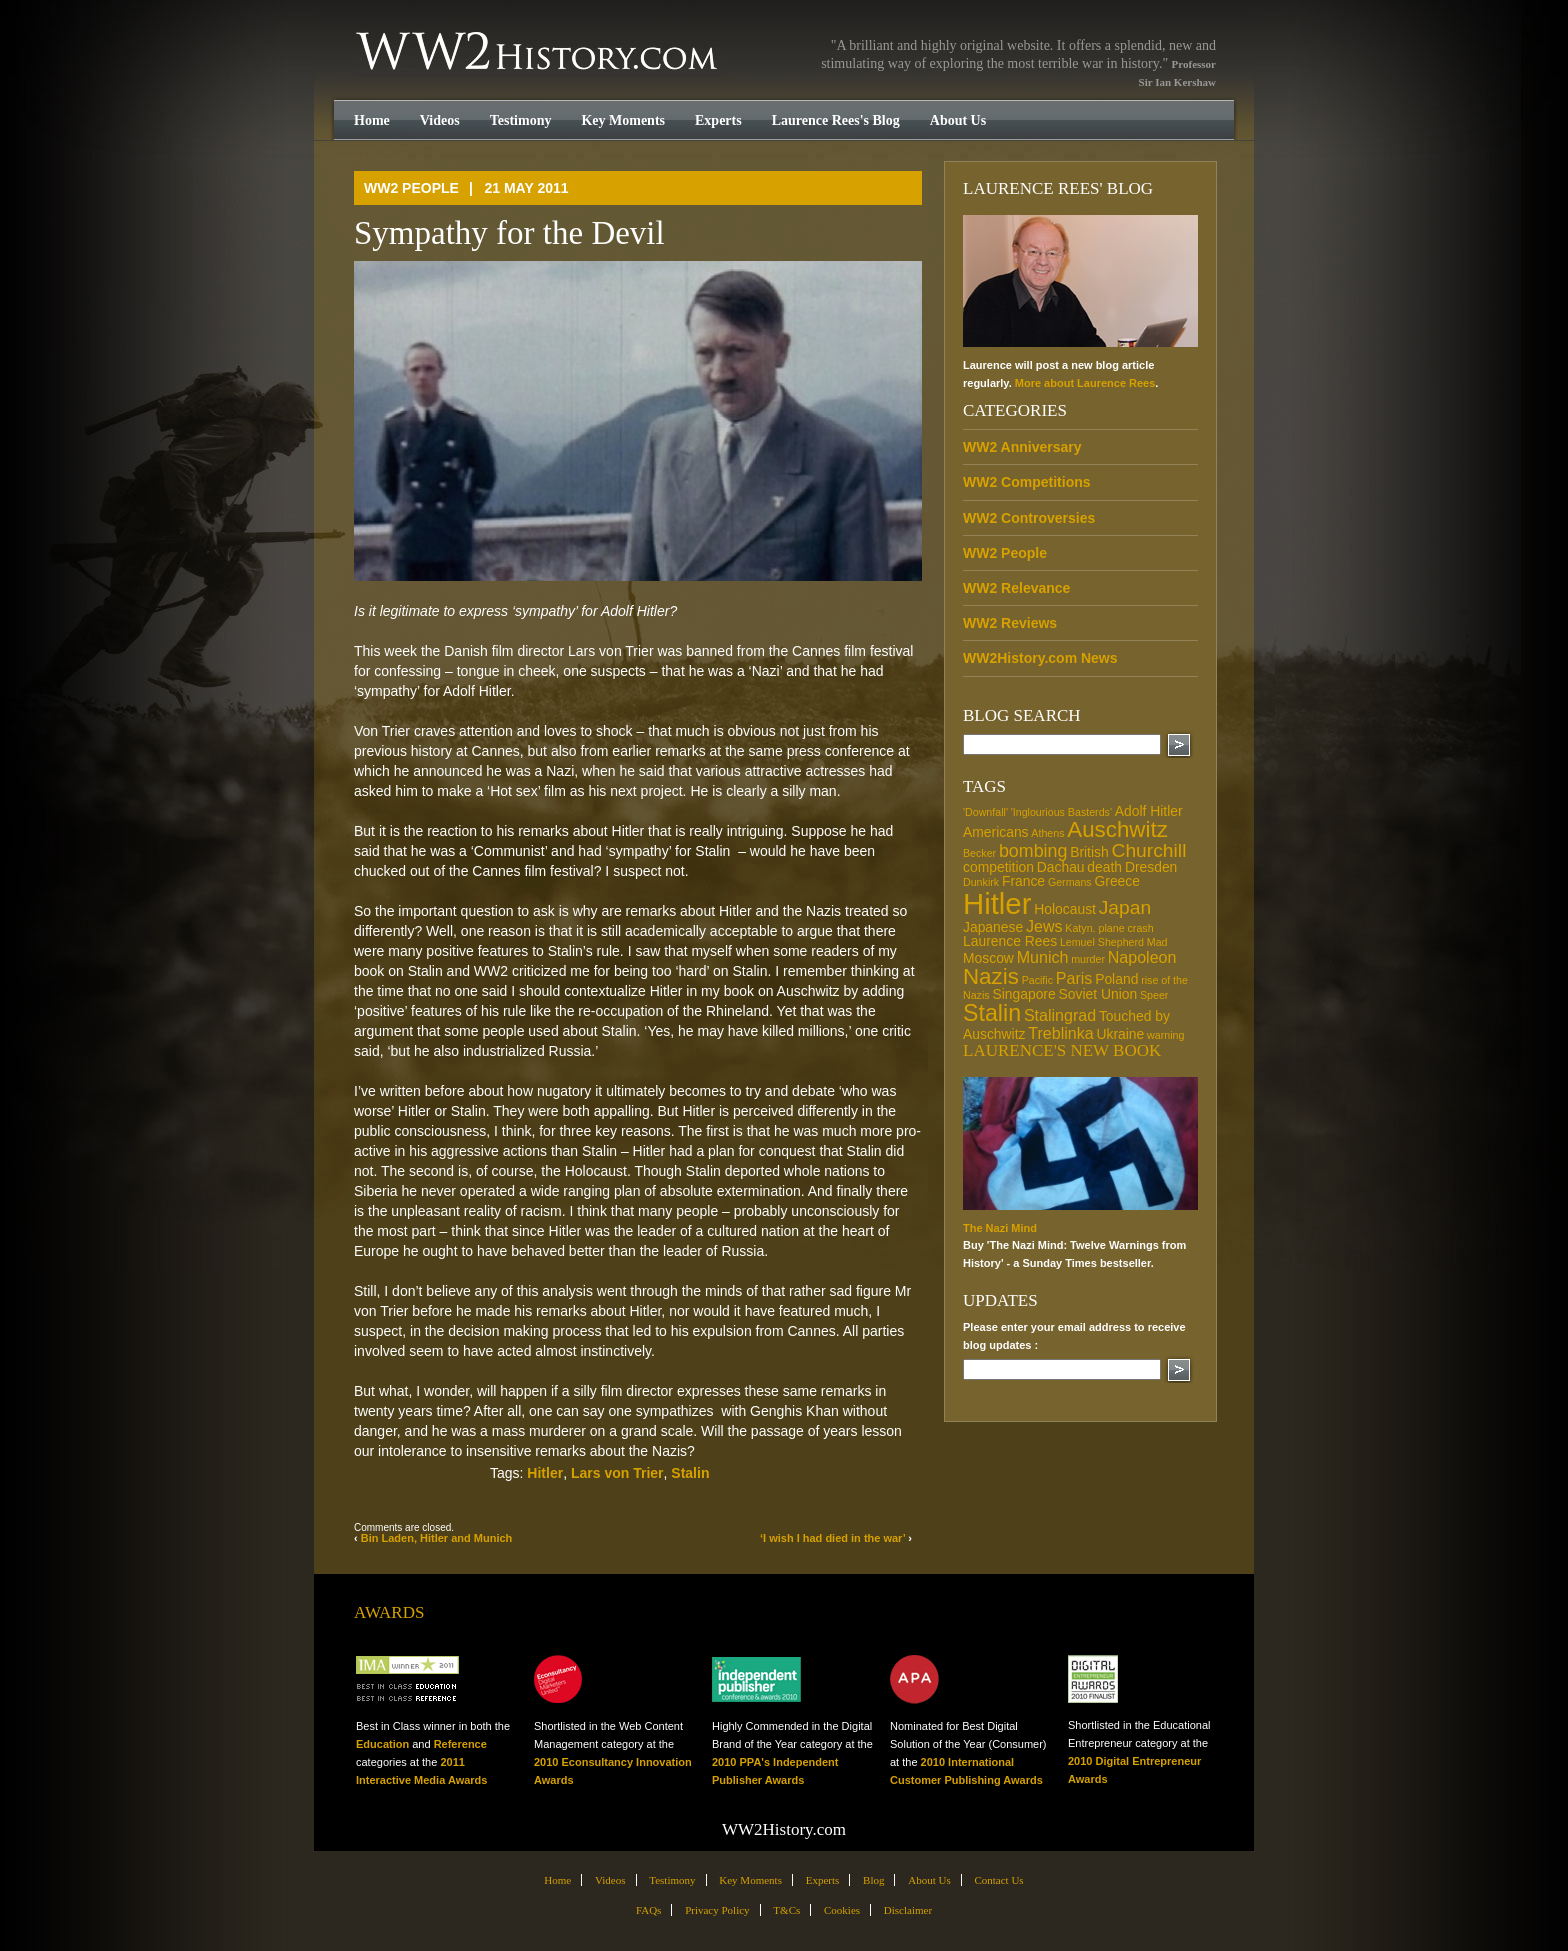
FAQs (648, 1910)
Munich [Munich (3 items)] (1043, 957)
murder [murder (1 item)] (1088, 959)
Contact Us (998, 1880)
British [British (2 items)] (1089, 852)
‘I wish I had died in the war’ (832, 1538)
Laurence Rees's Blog (836, 120)
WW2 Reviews (1010, 623)
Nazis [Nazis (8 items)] (991, 976)
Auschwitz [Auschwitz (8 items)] (1117, 829)
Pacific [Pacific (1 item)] (1037, 980)
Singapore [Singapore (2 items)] (1023, 994)
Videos (440, 120)
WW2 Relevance (1016, 588)
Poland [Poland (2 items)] (1116, 979)
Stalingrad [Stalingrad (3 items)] (1060, 1015)
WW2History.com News (1040, 658)
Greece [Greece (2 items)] (1117, 881)
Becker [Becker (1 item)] (979, 853)
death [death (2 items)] (1104, 867)
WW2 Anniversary (1022, 447)
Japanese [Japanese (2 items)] (993, 927)
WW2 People (411, 188)
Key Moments (623, 120)
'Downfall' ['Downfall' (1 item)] (985, 812)
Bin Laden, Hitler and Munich (437, 1538)
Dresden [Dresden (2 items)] (1151, 867)
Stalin (690, 1473)
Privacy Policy (717, 1910)
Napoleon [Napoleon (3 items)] (1142, 957)
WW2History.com (538, 53)
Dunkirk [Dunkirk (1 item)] (981, 882)
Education (382, 1744)
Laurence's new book (1062, 1050)
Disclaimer (908, 1910)
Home (372, 120)
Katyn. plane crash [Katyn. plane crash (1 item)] (1109, 928)
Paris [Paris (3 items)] (1074, 978)
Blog (873, 1880)
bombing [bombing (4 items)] (1033, 851)
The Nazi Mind (1000, 1228)
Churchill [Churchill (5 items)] (1148, 850)
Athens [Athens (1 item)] (1047, 833)
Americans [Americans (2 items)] (996, 832)
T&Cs (786, 1910)
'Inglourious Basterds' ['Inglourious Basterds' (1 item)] (1061, 812)
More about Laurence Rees (1085, 383)
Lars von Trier (617, 1473)
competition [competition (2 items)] (998, 867)
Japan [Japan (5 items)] (1125, 907)
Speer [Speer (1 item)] (1154, 995)
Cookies (842, 1910)
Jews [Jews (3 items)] (1044, 926)
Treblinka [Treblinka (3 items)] (1060, 1033)
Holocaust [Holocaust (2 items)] (1065, 909)
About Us (958, 120)
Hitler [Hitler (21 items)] (997, 903)
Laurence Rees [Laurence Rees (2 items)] (1010, 941)
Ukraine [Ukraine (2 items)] (1120, 1034)
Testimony (521, 120)
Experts (718, 120)
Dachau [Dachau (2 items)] (1061, 867)
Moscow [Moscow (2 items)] (988, 958)
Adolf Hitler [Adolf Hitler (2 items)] (1149, 811)
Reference (460, 1744)
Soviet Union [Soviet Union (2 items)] (1097, 994)
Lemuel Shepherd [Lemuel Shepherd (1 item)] (1102, 942)
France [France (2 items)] (1023, 881)
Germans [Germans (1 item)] (1070, 882)
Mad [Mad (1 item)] (1157, 942)
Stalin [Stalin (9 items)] (992, 1013)
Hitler (545, 1473)
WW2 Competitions (1027, 482)
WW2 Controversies (1029, 518)
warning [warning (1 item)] (1165, 1035)
